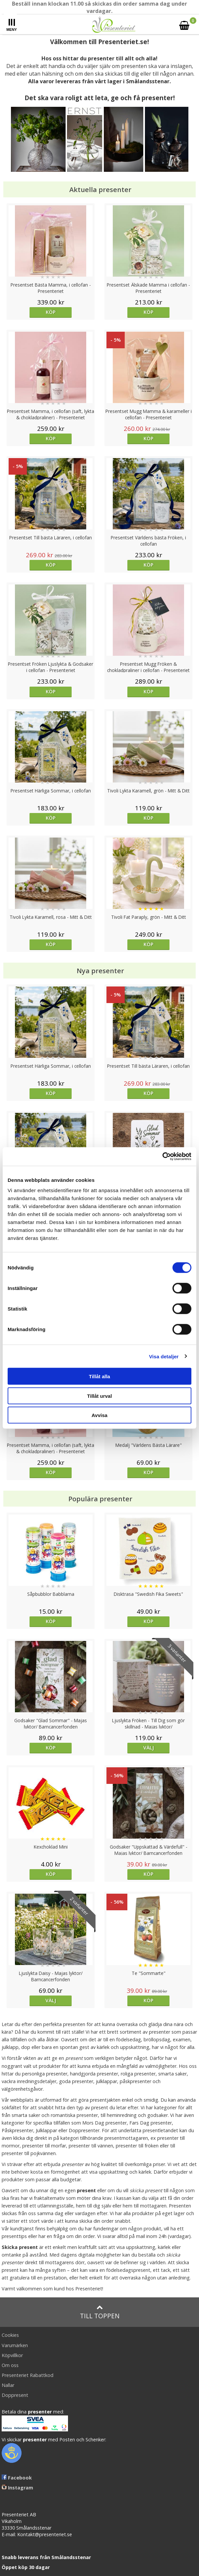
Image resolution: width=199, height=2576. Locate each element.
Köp (50, 312)
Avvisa (99, 1415)
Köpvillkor (12, 2355)
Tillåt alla (99, 1376)
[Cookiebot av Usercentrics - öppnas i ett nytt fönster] (162, 1156)
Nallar (8, 2385)
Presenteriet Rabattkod (27, 2375)
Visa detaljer (163, 1356)
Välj (148, 1747)
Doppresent (15, 2395)
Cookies (10, 2335)
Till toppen (99, 2312)
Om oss (10, 2365)
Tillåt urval (99, 1395)
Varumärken (15, 2345)
